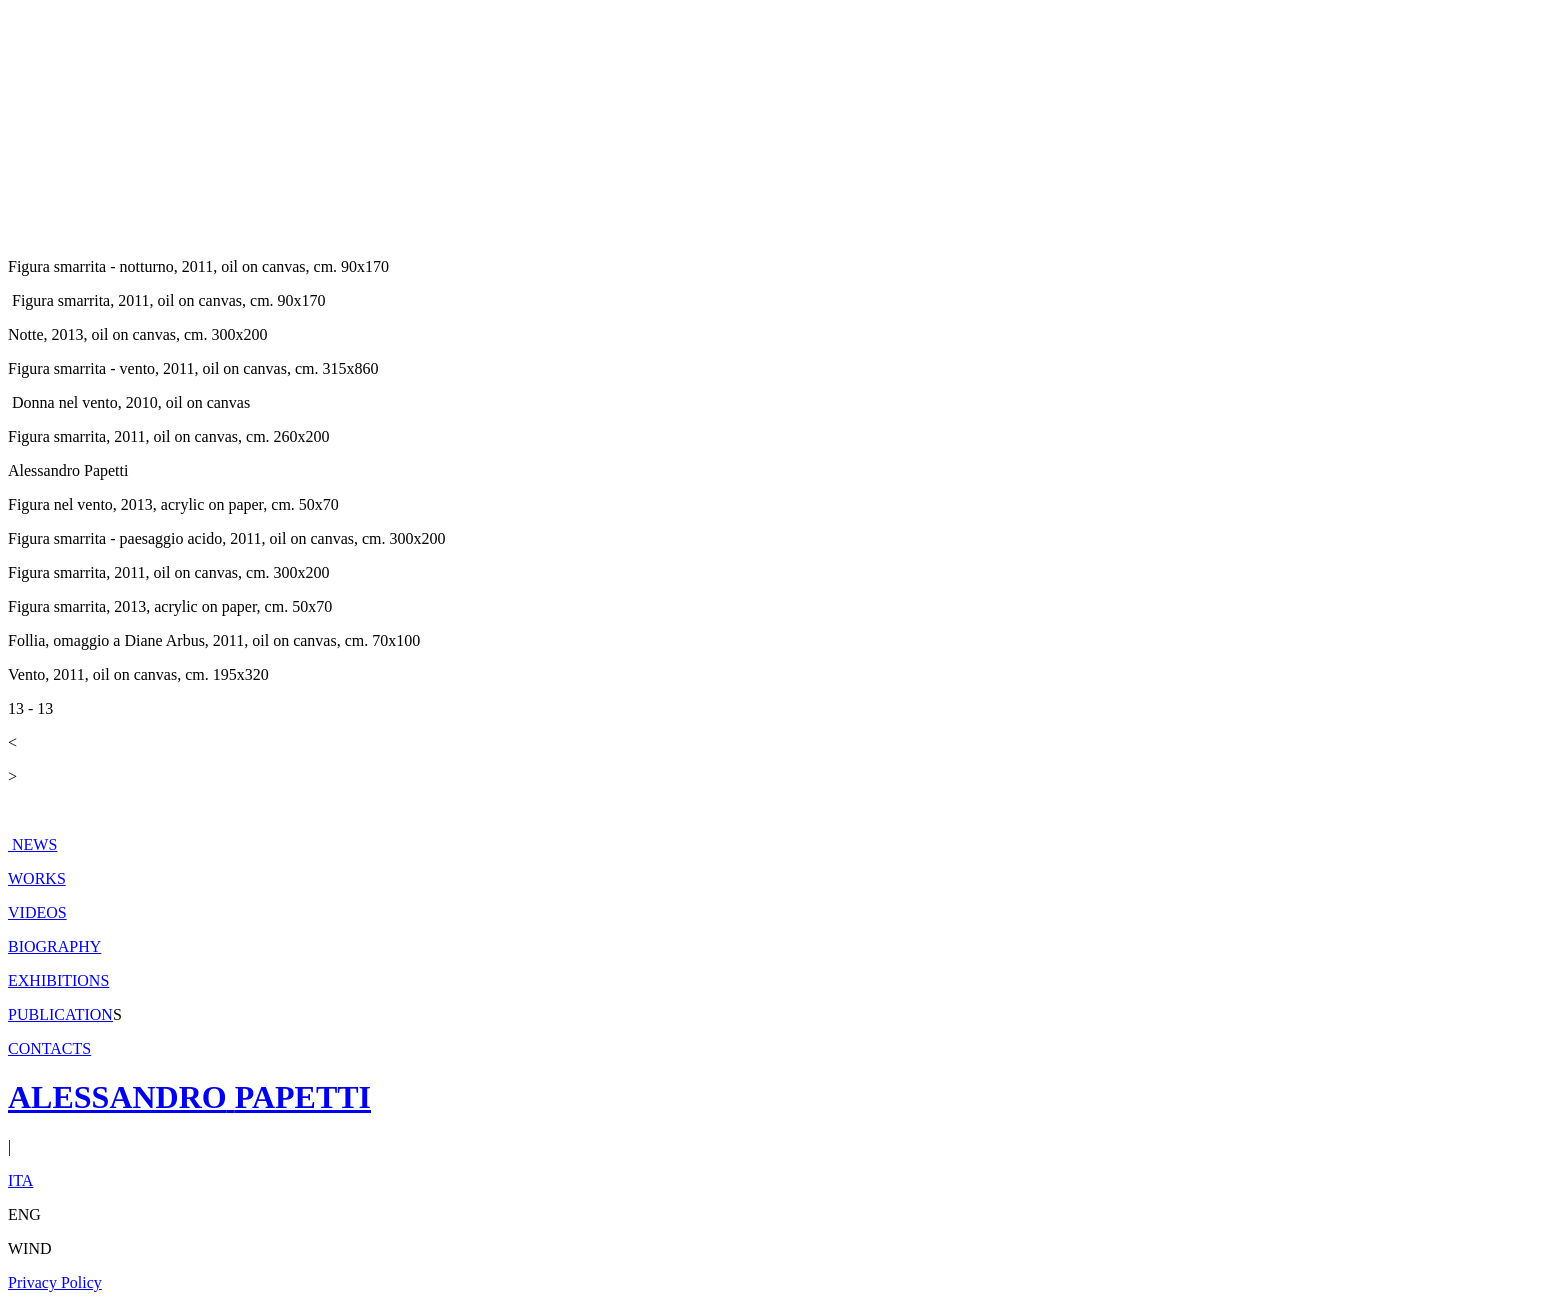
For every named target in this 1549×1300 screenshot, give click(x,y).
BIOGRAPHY (54, 946)
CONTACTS (49, 1048)
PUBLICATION (60, 1014)
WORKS (37, 878)
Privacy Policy (55, 1282)
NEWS (32, 844)
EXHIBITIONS (58, 980)
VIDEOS (37, 912)
